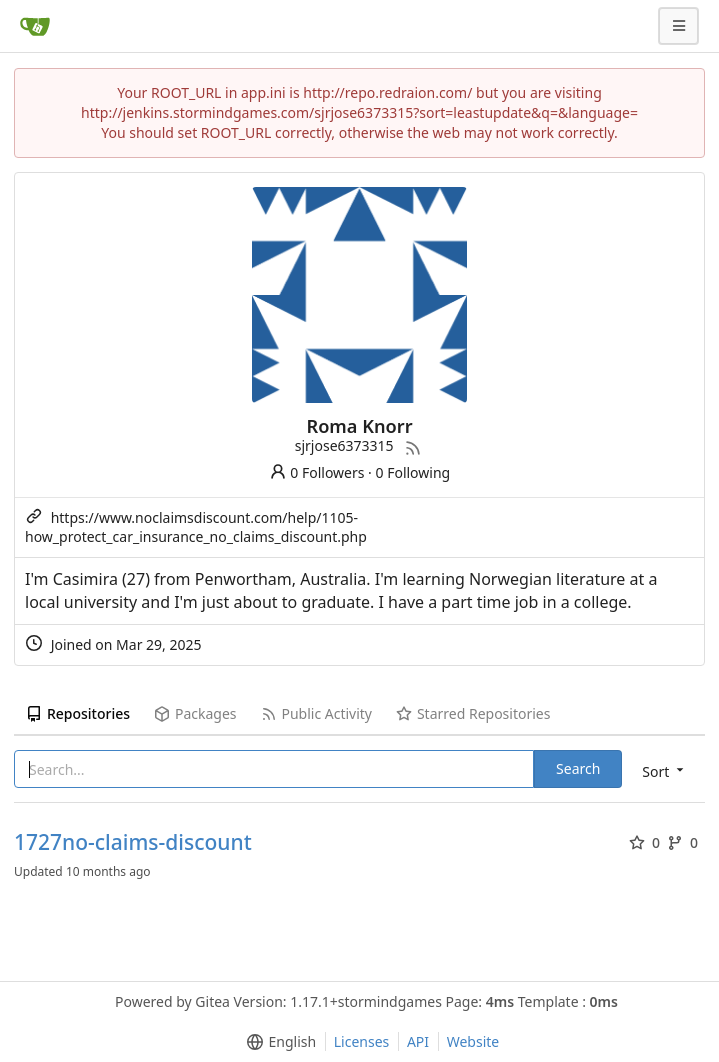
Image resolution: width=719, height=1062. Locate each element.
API (418, 1041)
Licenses (362, 1041)
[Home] (35, 26)
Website (473, 1041)
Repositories (78, 713)
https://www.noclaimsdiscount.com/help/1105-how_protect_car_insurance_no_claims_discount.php (196, 527)
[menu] (664, 770)
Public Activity (316, 713)
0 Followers (317, 472)
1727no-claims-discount (133, 842)
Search (578, 768)
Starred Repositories (473, 713)
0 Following (413, 472)
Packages (195, 713)
